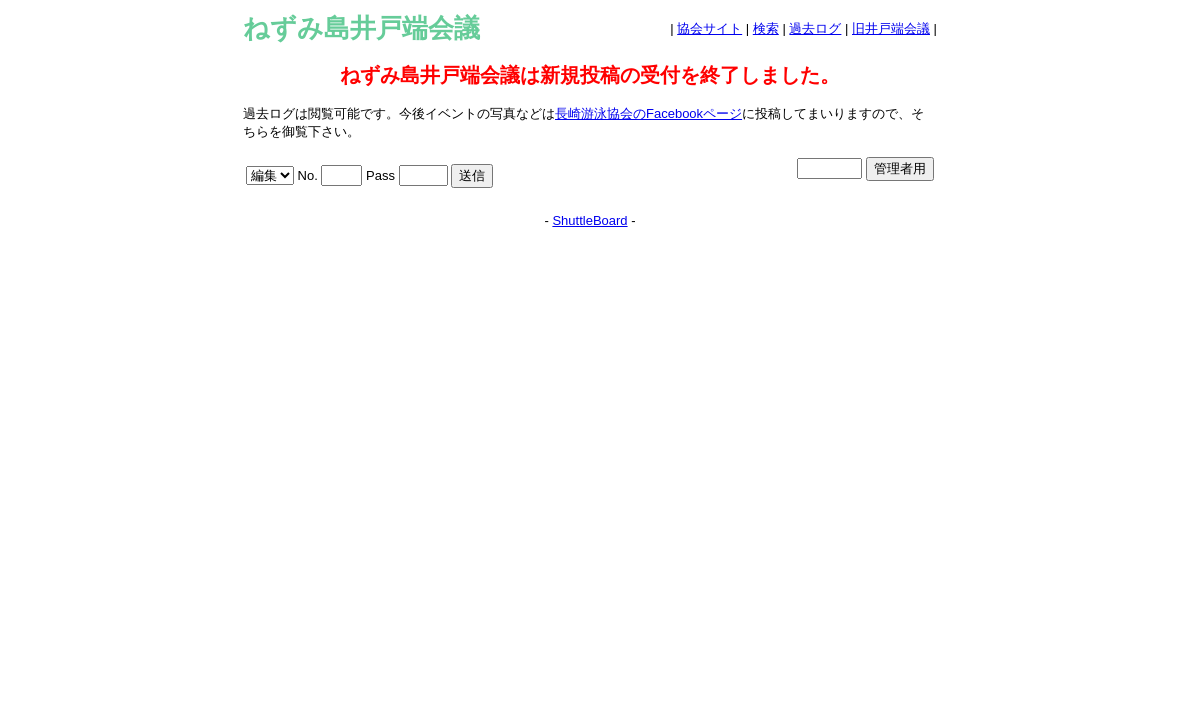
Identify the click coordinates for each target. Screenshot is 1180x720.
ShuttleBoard (589, 220)
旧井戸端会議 (891, 28)
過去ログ (815, 28)
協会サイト (709, 28)
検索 (766, 28)
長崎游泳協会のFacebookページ (648, 113)
